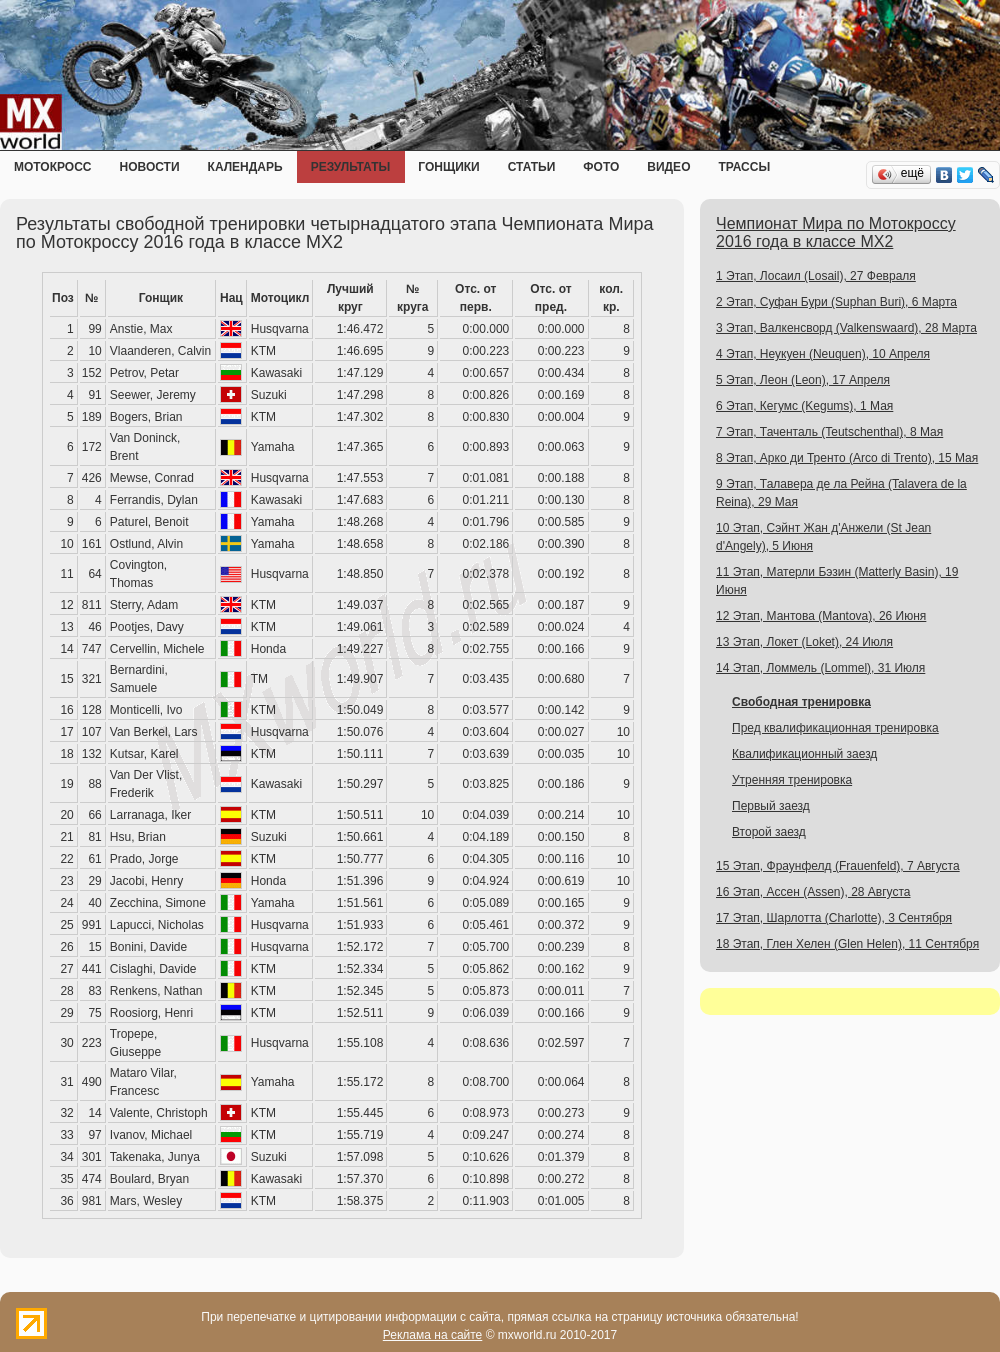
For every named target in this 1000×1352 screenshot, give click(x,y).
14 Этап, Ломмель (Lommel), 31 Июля (820, 668)
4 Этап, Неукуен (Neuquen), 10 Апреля (823, 354)
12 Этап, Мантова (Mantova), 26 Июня (821, 616)
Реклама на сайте (433, 1335)
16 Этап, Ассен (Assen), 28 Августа (813, 892)
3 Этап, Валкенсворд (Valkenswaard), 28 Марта (846, 328)
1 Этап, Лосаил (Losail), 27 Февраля (816, 276)
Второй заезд (769, 832)
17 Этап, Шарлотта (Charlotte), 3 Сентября (834, 918)
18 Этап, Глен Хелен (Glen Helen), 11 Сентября (847, 944)
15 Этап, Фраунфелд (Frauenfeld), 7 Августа (838, 866)
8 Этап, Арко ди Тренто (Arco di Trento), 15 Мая (847, 458)
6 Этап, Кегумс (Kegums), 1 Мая (804, 406)
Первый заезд (771, 806)
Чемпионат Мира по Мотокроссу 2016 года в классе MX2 (836, 232)
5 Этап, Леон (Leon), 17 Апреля (803, 380)
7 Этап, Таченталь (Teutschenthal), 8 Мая (829, 432)
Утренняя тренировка (792, 780)
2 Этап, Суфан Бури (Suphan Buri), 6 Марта (836, 302)
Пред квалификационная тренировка (835, 728)
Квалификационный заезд (804, 754)
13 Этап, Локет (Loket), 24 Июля (804, 642)
